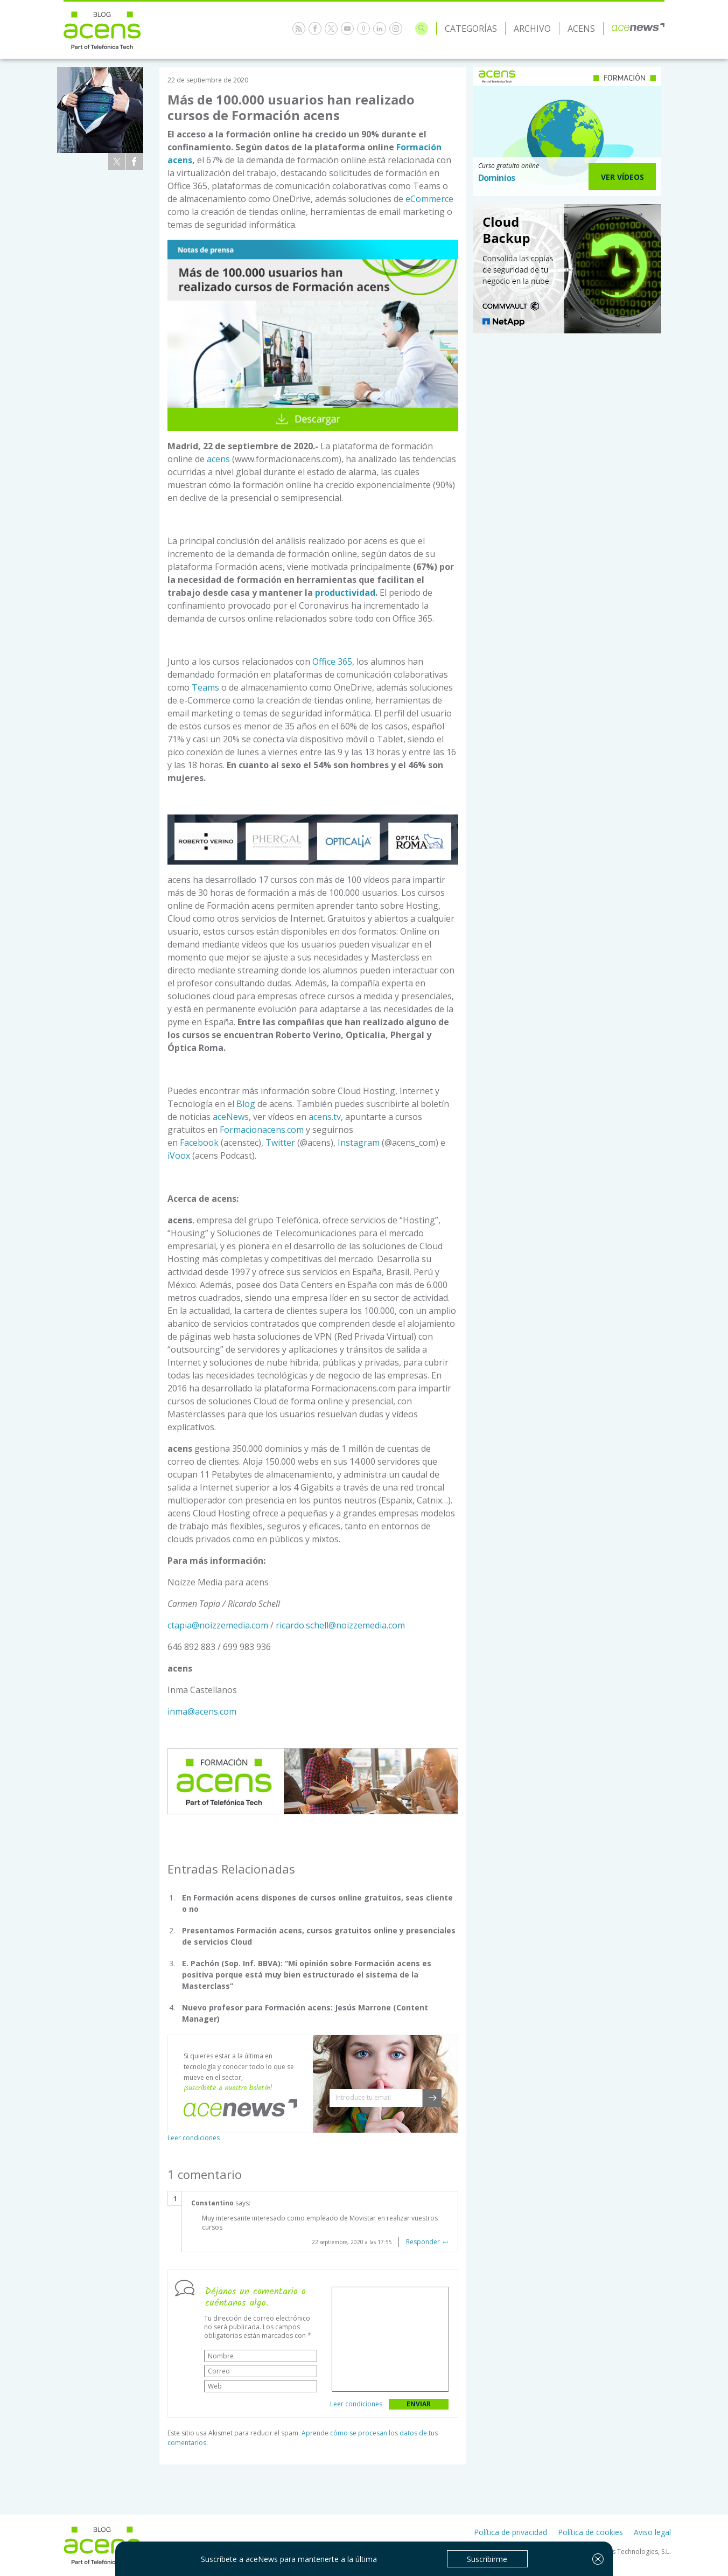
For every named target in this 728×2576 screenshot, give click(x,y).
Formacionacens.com (262, 1130)
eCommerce (429, 199)
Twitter (280, 1142)
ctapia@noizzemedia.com (217, 1625)
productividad (345, 592)
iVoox (178, 1155)
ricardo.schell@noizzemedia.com (340, 1625)
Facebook (199, 1142)
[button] (432, 2098)
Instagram (359, 1142)
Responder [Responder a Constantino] (423, 2241)
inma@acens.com (201, 1711)
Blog (245, 1104)
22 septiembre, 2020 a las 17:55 (352, 2242)
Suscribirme (487, 2559)
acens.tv (325, 1117)
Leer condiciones (193, 2137)
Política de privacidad (510, 2532)
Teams (205, 687)
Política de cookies (590, 2532)
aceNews (231, 1117)
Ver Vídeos (622, 177)
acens (219, 459)
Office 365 (332, 661)
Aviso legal (652, 2532)
